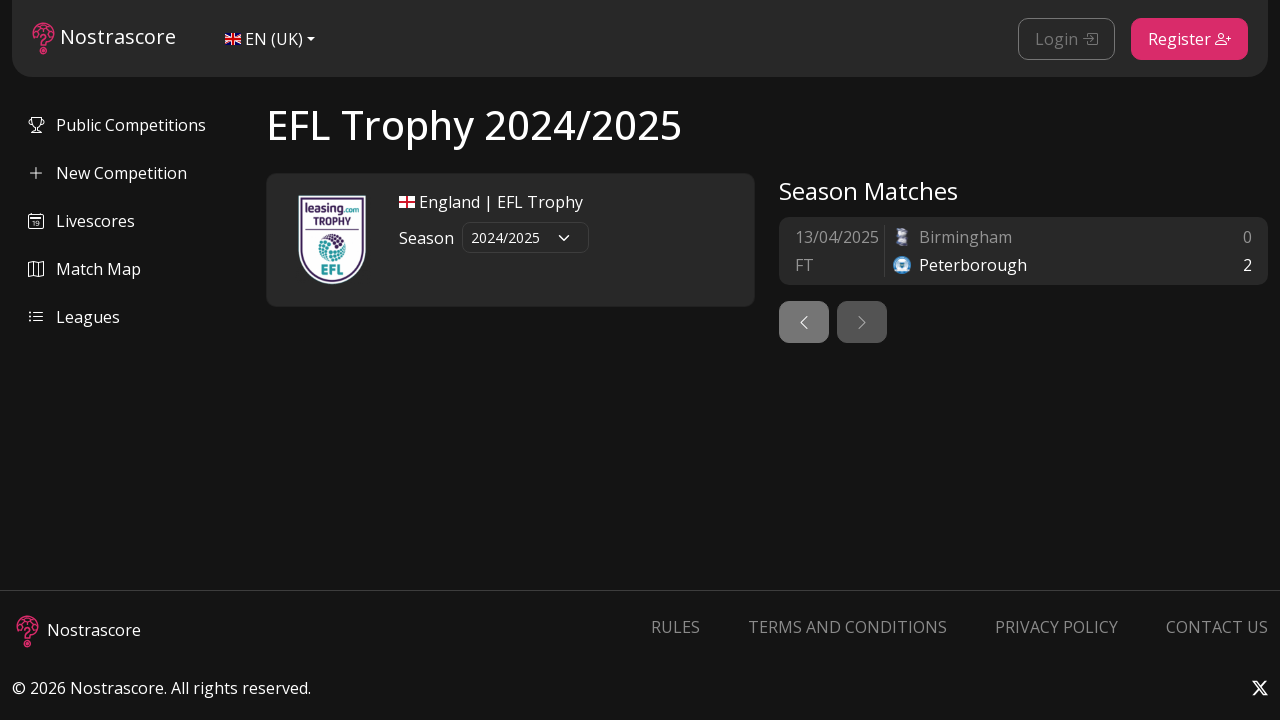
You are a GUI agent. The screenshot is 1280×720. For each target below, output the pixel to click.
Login (1066, 39)
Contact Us (1217, 627)
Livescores (81, 221)
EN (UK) (264, 39)
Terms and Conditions (847, 627)
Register (1189, 39)
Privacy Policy (1056, 627)
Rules (675, 627)
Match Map (84, 269)
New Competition (107, 173)
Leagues (74, 317)
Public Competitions (117, 125)
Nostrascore (104, 38)
